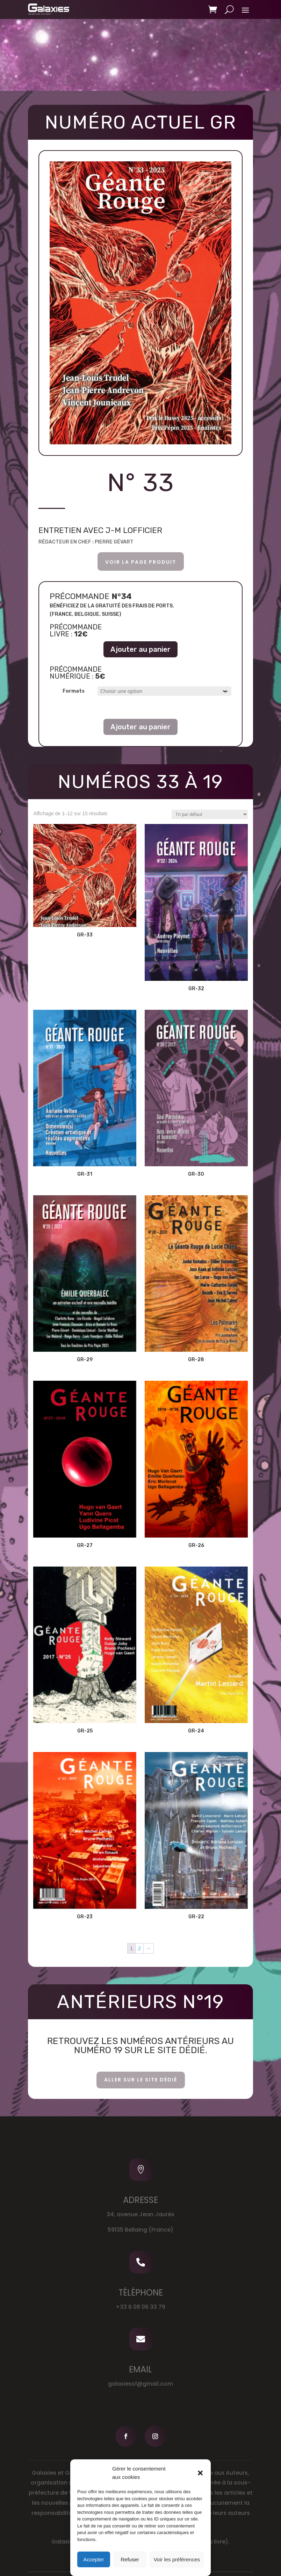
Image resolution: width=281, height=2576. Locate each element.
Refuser (130, 2559)
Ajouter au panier (140, 649)
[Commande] (210, 814)
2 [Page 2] (139, 1948)
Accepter (93, 2559)
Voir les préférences (176, 2559)
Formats (74, 691)
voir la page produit (140, 562)
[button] (200, 2472)
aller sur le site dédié (140, 2079)
